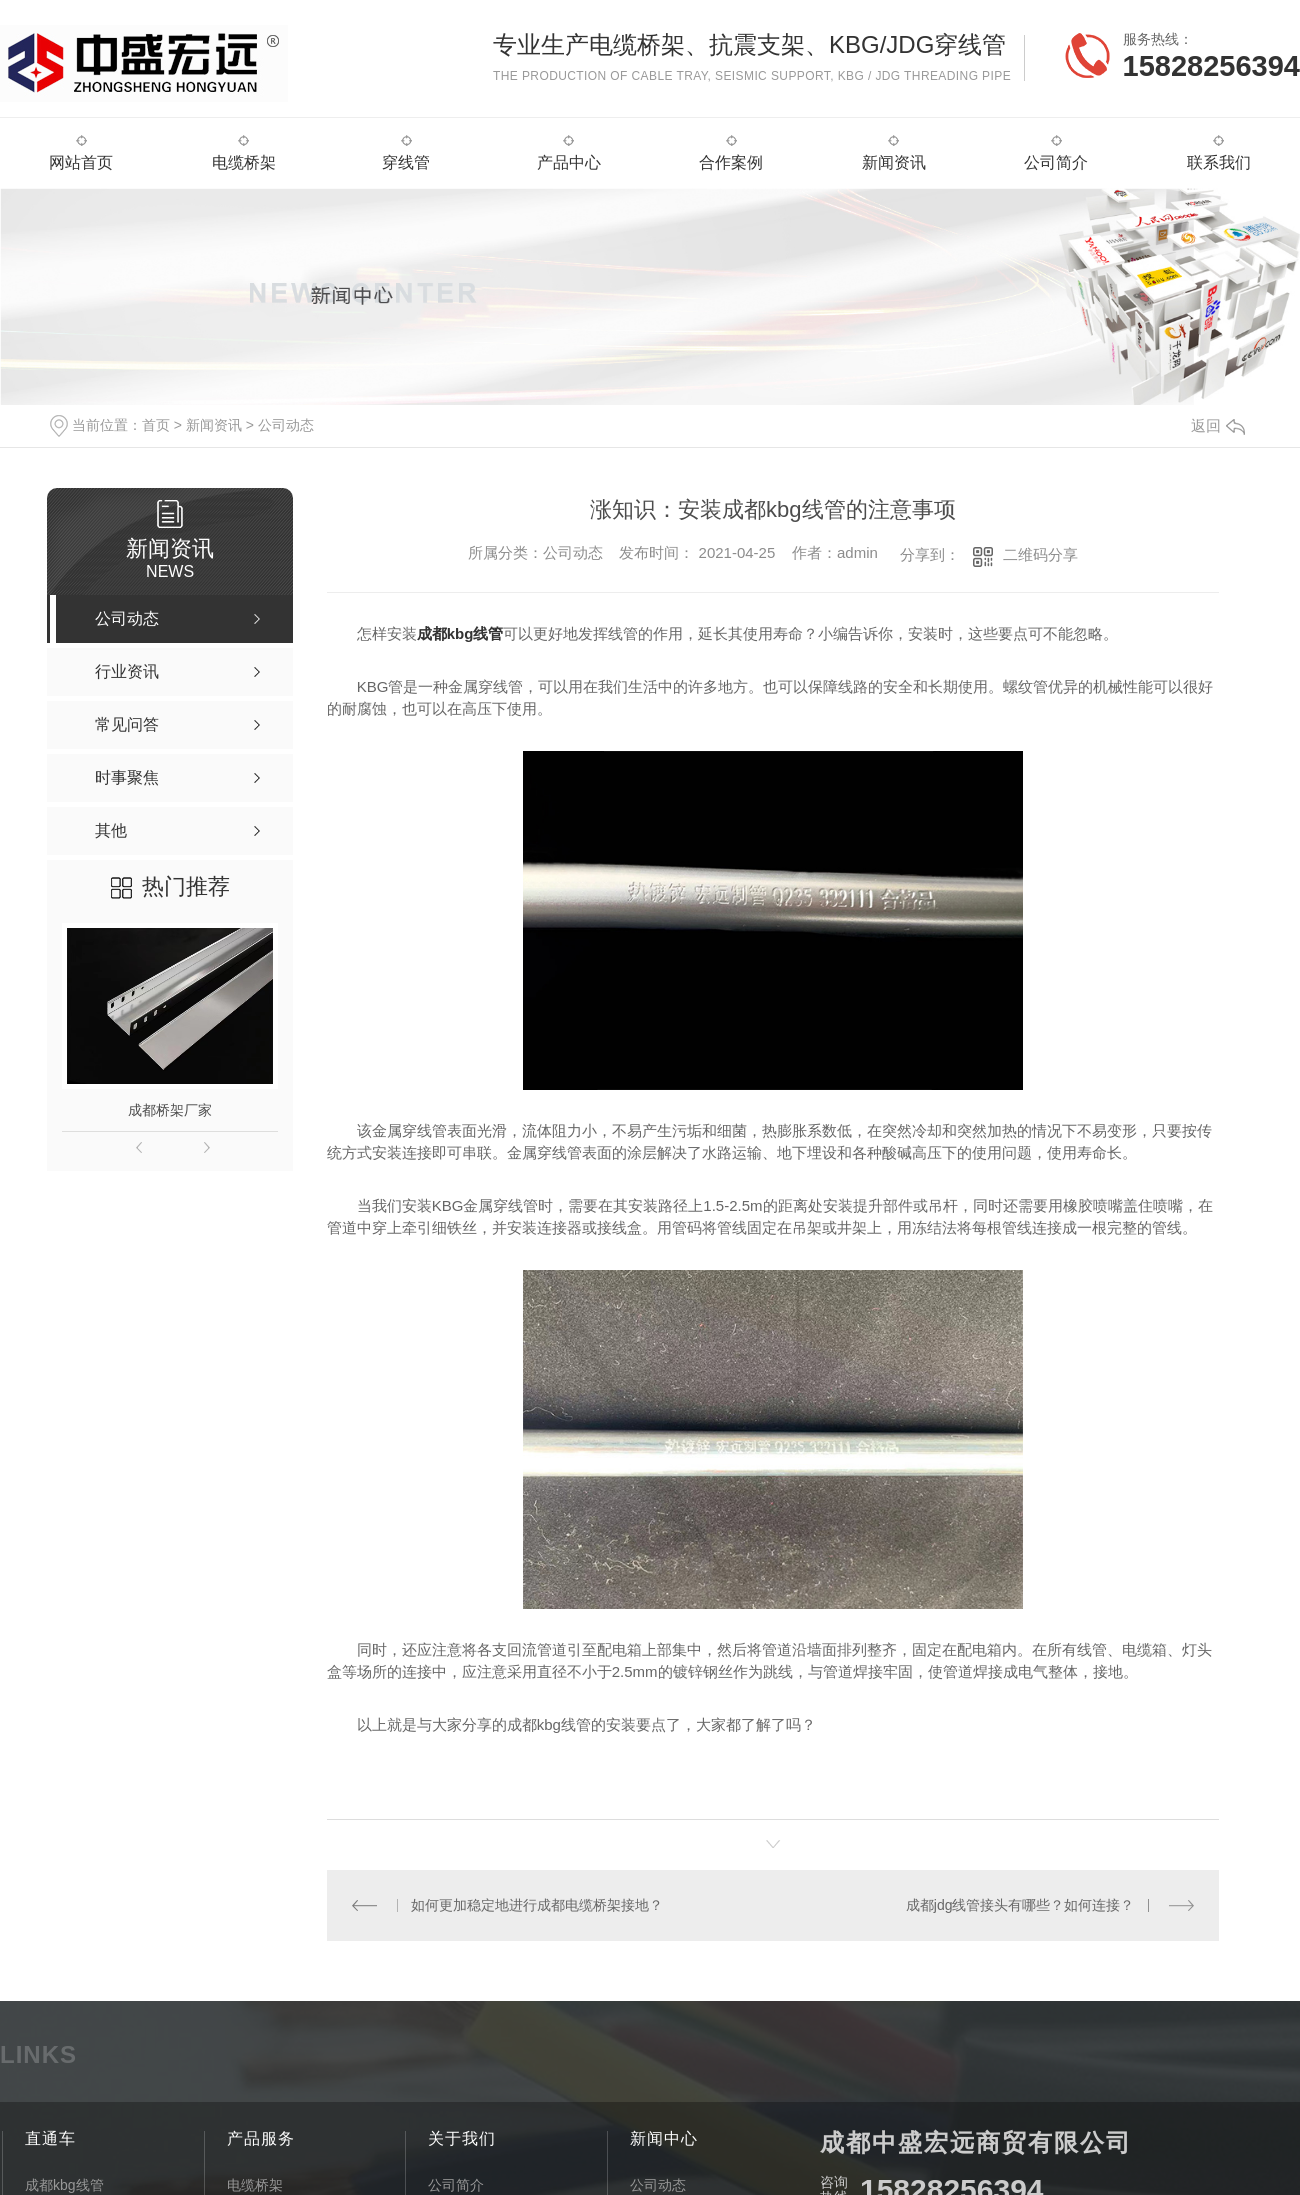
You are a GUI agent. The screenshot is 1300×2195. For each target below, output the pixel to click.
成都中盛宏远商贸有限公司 (976, 2141)
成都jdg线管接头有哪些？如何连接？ (1020, 1905)
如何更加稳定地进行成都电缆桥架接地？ (537, 1905)
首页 (156, 425)
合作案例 (731, 162)
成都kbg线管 (460, 633)
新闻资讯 (894, 162)
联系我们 (1219, 162)
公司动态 (286, 425)
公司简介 (1056, 162)
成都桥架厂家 (170, 1110)
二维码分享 (1040, 554)
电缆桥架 (244, 162)
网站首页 (81, 162)
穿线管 (406, 162)
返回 (1218, 425)
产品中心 (569, 162)
